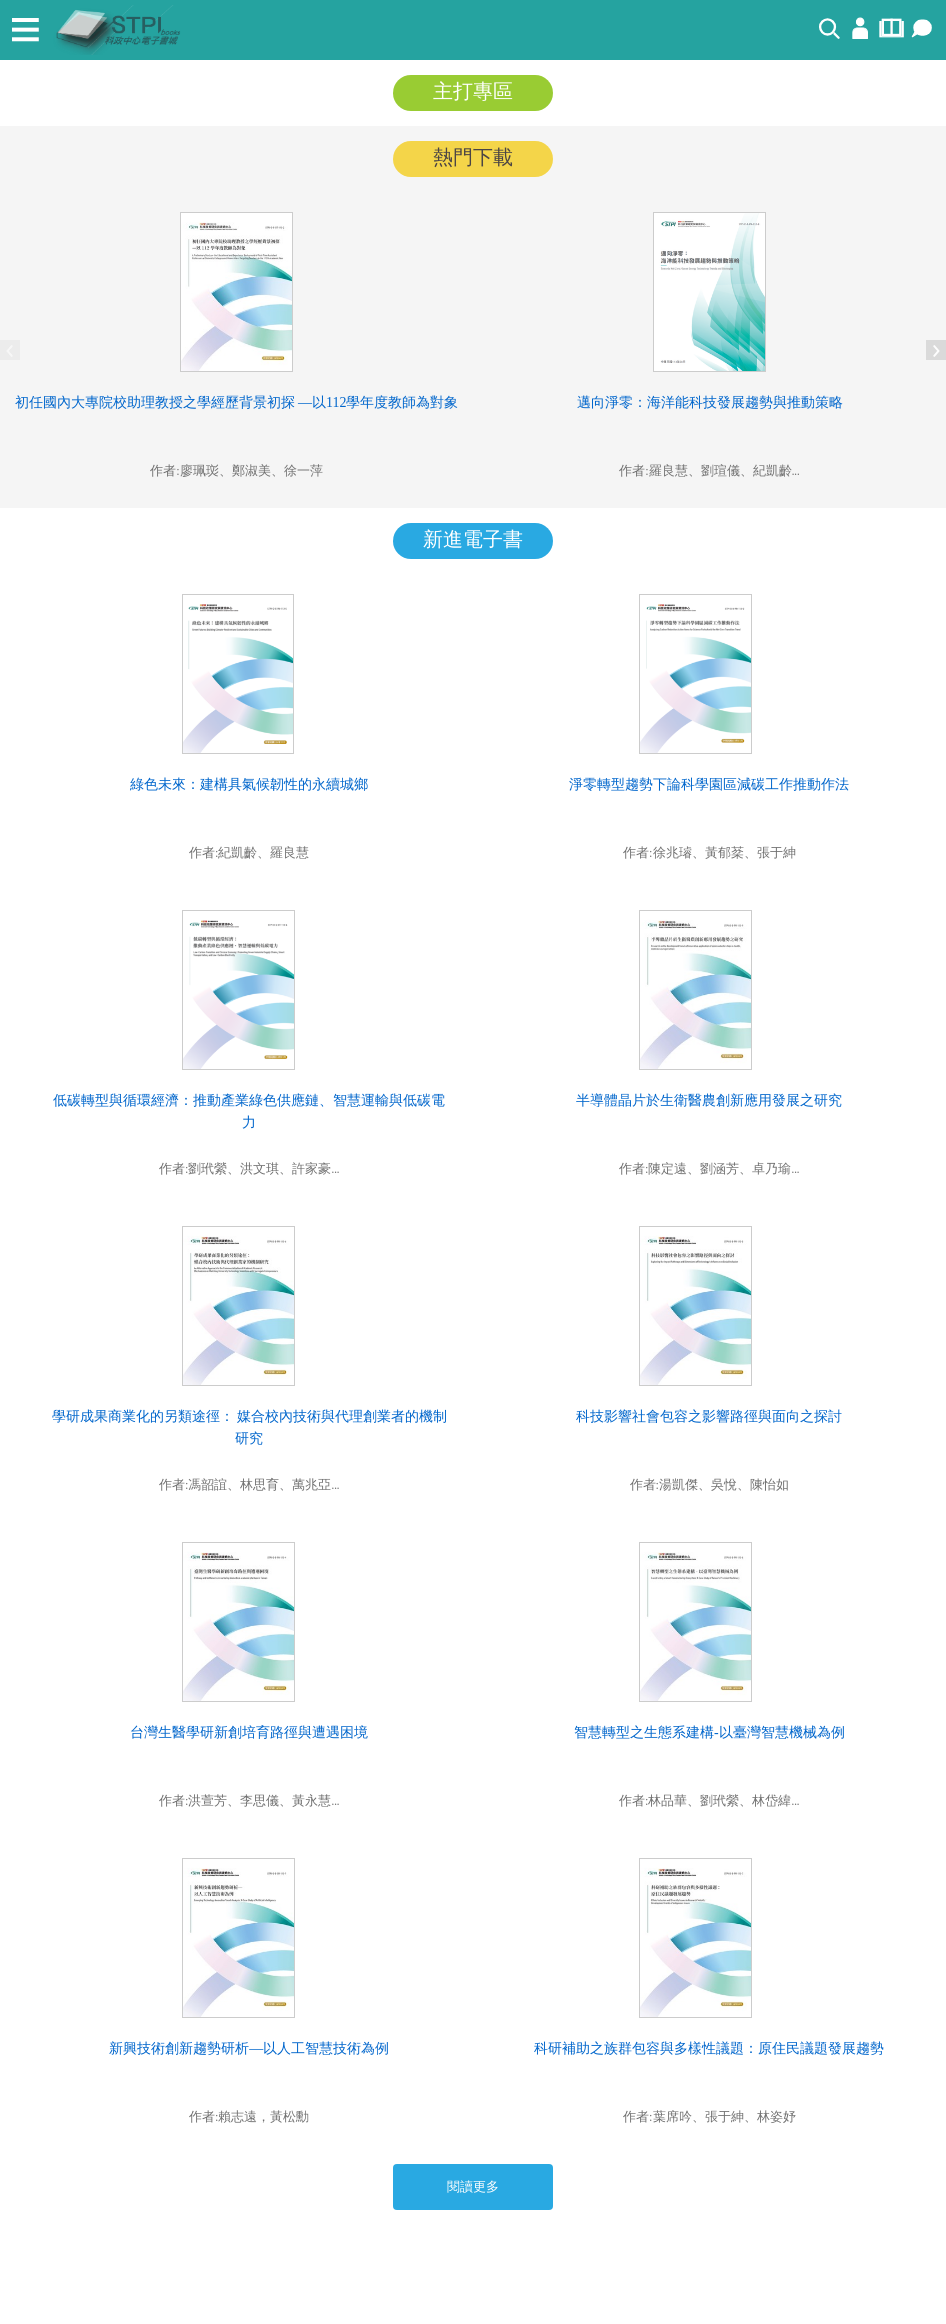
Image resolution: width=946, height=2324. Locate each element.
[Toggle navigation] (25, 30)
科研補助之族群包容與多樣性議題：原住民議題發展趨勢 (709, 2048)
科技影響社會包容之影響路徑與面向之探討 (709, 1416)
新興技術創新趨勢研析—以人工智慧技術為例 (249, 2048)
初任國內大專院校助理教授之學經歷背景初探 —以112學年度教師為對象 (237, 402)
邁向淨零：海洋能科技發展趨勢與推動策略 (710, 402)
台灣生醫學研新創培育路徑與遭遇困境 (249, 1732)
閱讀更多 (473, 2186)
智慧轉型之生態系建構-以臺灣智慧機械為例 (709, 1732)
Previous (10, 350)
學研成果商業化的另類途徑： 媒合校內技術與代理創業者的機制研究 (250, 1427)
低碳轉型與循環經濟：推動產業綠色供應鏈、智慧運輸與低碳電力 (249, 1111)
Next (936, 350)
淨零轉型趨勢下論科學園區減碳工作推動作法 (709, 784)
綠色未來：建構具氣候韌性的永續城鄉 (249, 784)
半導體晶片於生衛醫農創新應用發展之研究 (709, 1100)
